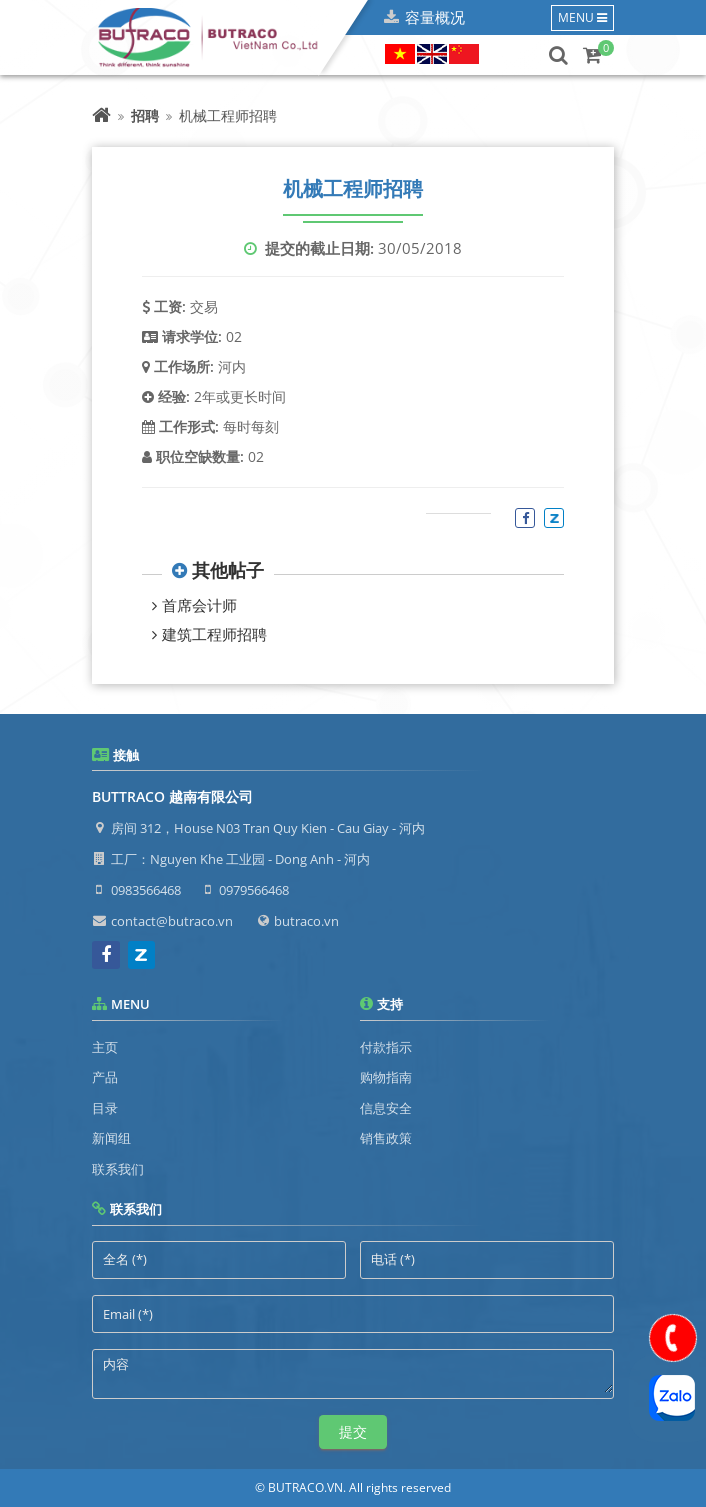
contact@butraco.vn (172, 921)
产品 (105, 1077)
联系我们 (118, 1169)
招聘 (145, 115)
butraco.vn (306, 921)
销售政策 (386, 1138)
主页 (105, 1047)
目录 (105, 1108)
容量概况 (435, 17)
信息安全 (386, 1108)
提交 (353, 1431)
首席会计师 (199, 605)
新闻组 (111, 1138)
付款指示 (386, 1047)
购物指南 (386, 1077)
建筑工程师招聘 (214, 634)
